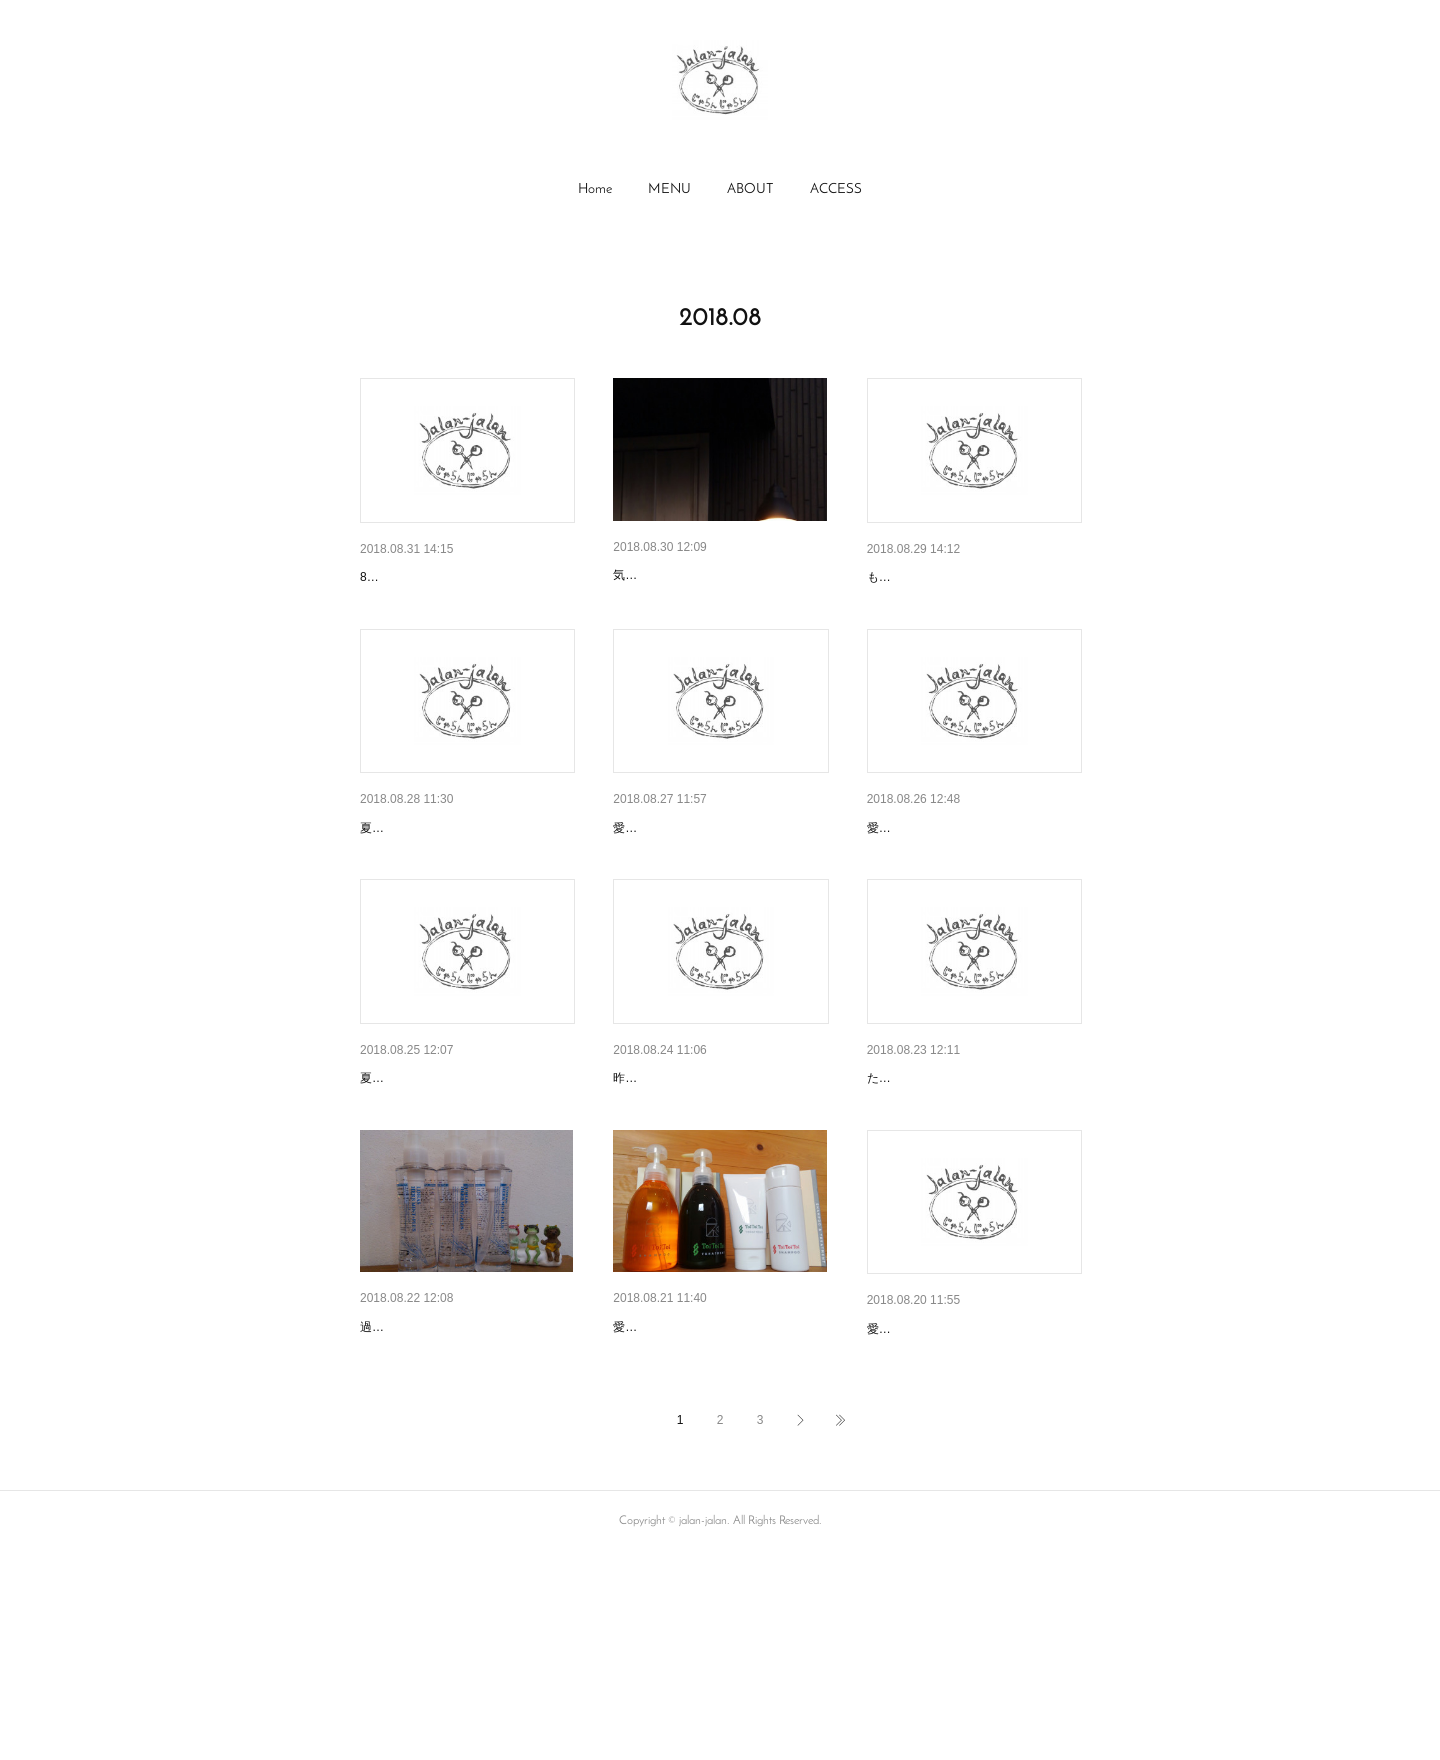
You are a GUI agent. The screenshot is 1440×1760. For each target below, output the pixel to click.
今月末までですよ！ (676, 1482)
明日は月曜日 (909, 880)
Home (595, 189)
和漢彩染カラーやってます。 (704, 1182)
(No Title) (895, 577)
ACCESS (836, 189)
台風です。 (902, 1182)
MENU (669, 189)
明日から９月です (416, 577)
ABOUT (750, 189)
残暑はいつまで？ (416, 1482)
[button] (595, 190)
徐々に (634, 575)
